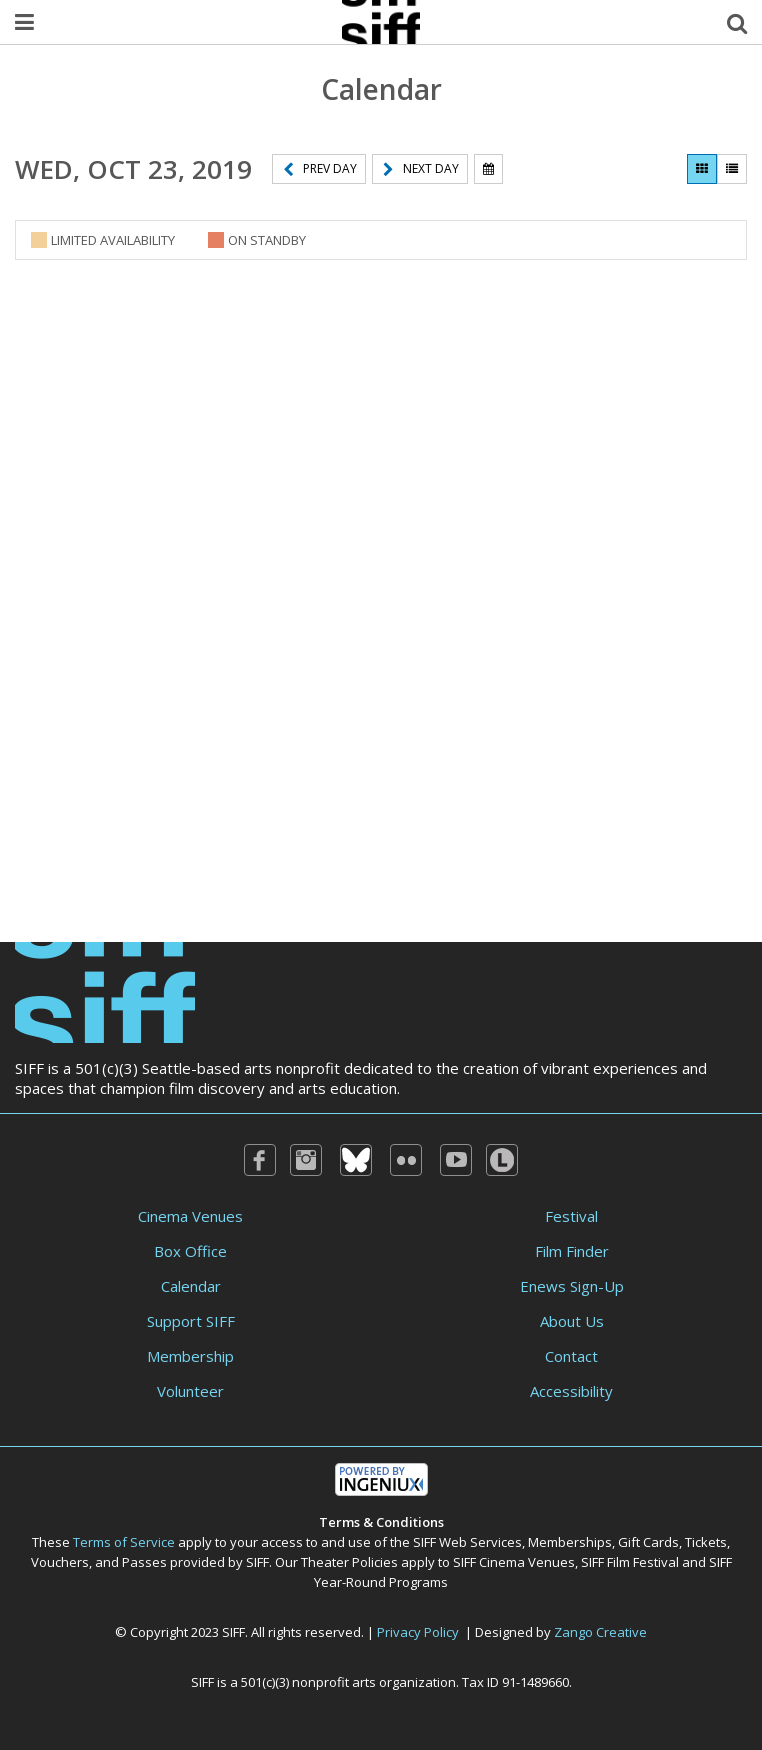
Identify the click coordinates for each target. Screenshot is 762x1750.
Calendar (191, 1286)
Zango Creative (600, 1632)
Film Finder (572, 1251)
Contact (571, 1356)
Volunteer (190, 1391)
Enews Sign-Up (572, 1286)
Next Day (421, 168)
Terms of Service (124, 1542)
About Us (572, 1321)
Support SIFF (191, 1321)
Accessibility (571, 1391)
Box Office (190, 1251)
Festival (571, 1216)
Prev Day (320, 168)
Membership (190, 1356)
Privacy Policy (418, 1632)
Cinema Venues (190, 1216)
